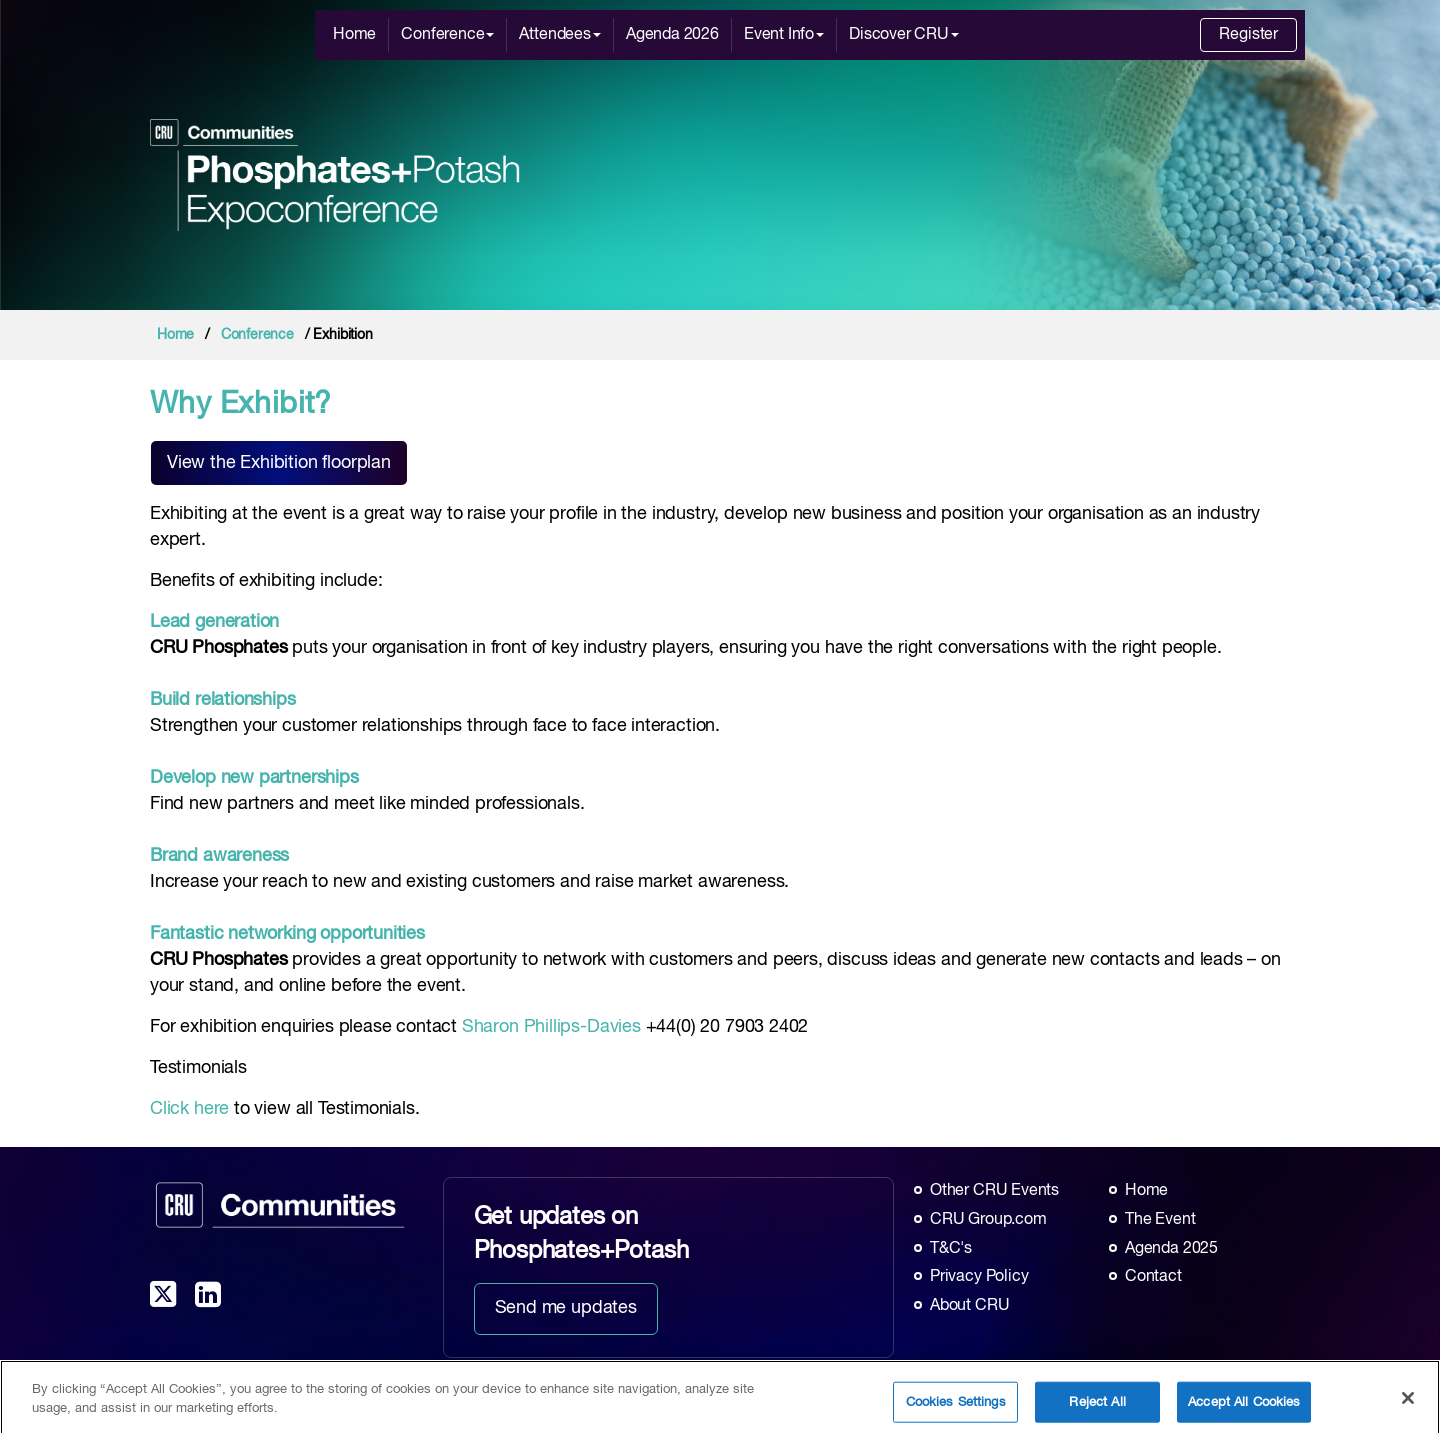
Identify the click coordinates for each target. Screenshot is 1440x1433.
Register (1248, 35)
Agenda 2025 (1171, 1249)
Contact (1153, 1277)
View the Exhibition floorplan (279, 463)
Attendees (559, 35)
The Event (1160, 1220)
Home (354, 35)
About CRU (969, 1306)
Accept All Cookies (1244, 1411)
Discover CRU (904, 35)
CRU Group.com (988, 1220)
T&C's (951, 1249)
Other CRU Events (994, 1191)
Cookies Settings (956, 1411)
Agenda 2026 (672, 35)
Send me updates (566, 1308)
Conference (447, 35)
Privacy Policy (979, 1277)
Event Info (784, 35)
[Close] (1408, 1407)
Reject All (1097, 1411)
